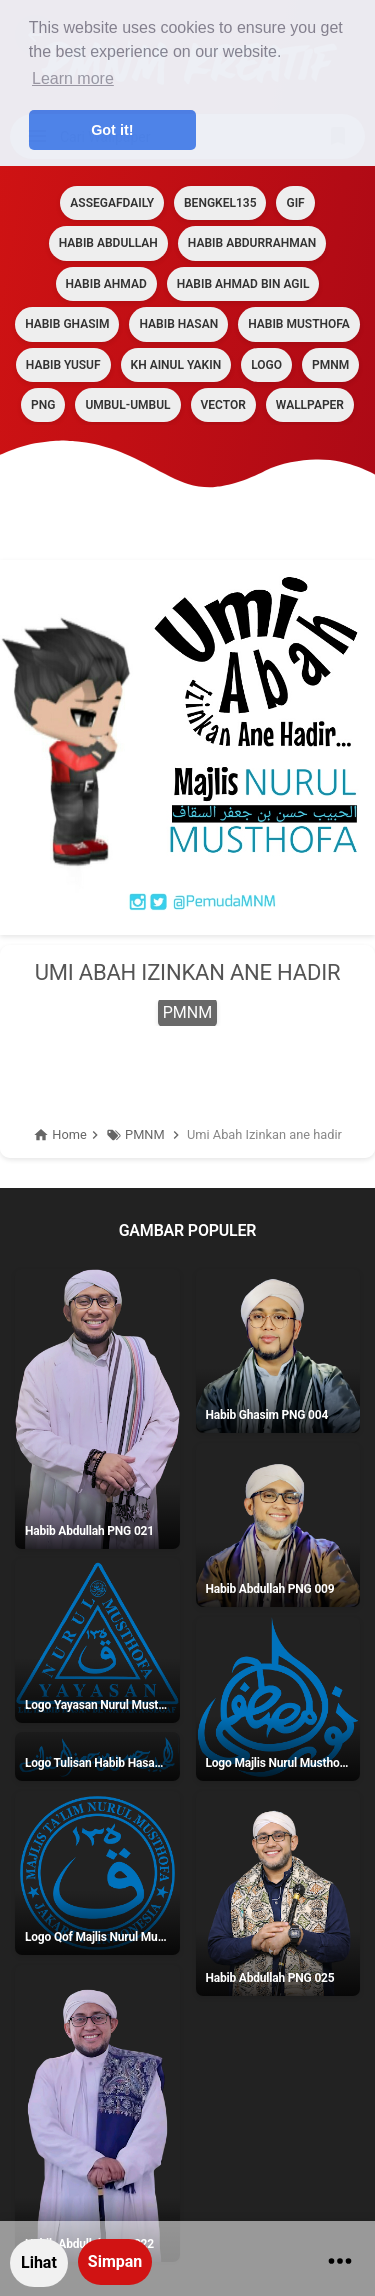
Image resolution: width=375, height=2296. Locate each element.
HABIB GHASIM (67, 324)
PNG (43, 405)
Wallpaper (310, 405)
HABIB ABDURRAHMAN (252, 243)
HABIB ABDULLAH (108, 243)
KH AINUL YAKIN (176, 365)
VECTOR (223, 405)
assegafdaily (112, 203)
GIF (295, 203)
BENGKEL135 (220, 203)
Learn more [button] (73, 78)
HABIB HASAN (178, 324)
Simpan (115, 2261)
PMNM (330, 365)
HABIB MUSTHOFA (299, 324)
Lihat (39, 2262)
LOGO (266, 365)
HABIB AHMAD (106, 284)
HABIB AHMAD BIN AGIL (243, 284)
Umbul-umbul (127, 405)
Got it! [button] (112, 130)
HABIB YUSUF (63, 365)
